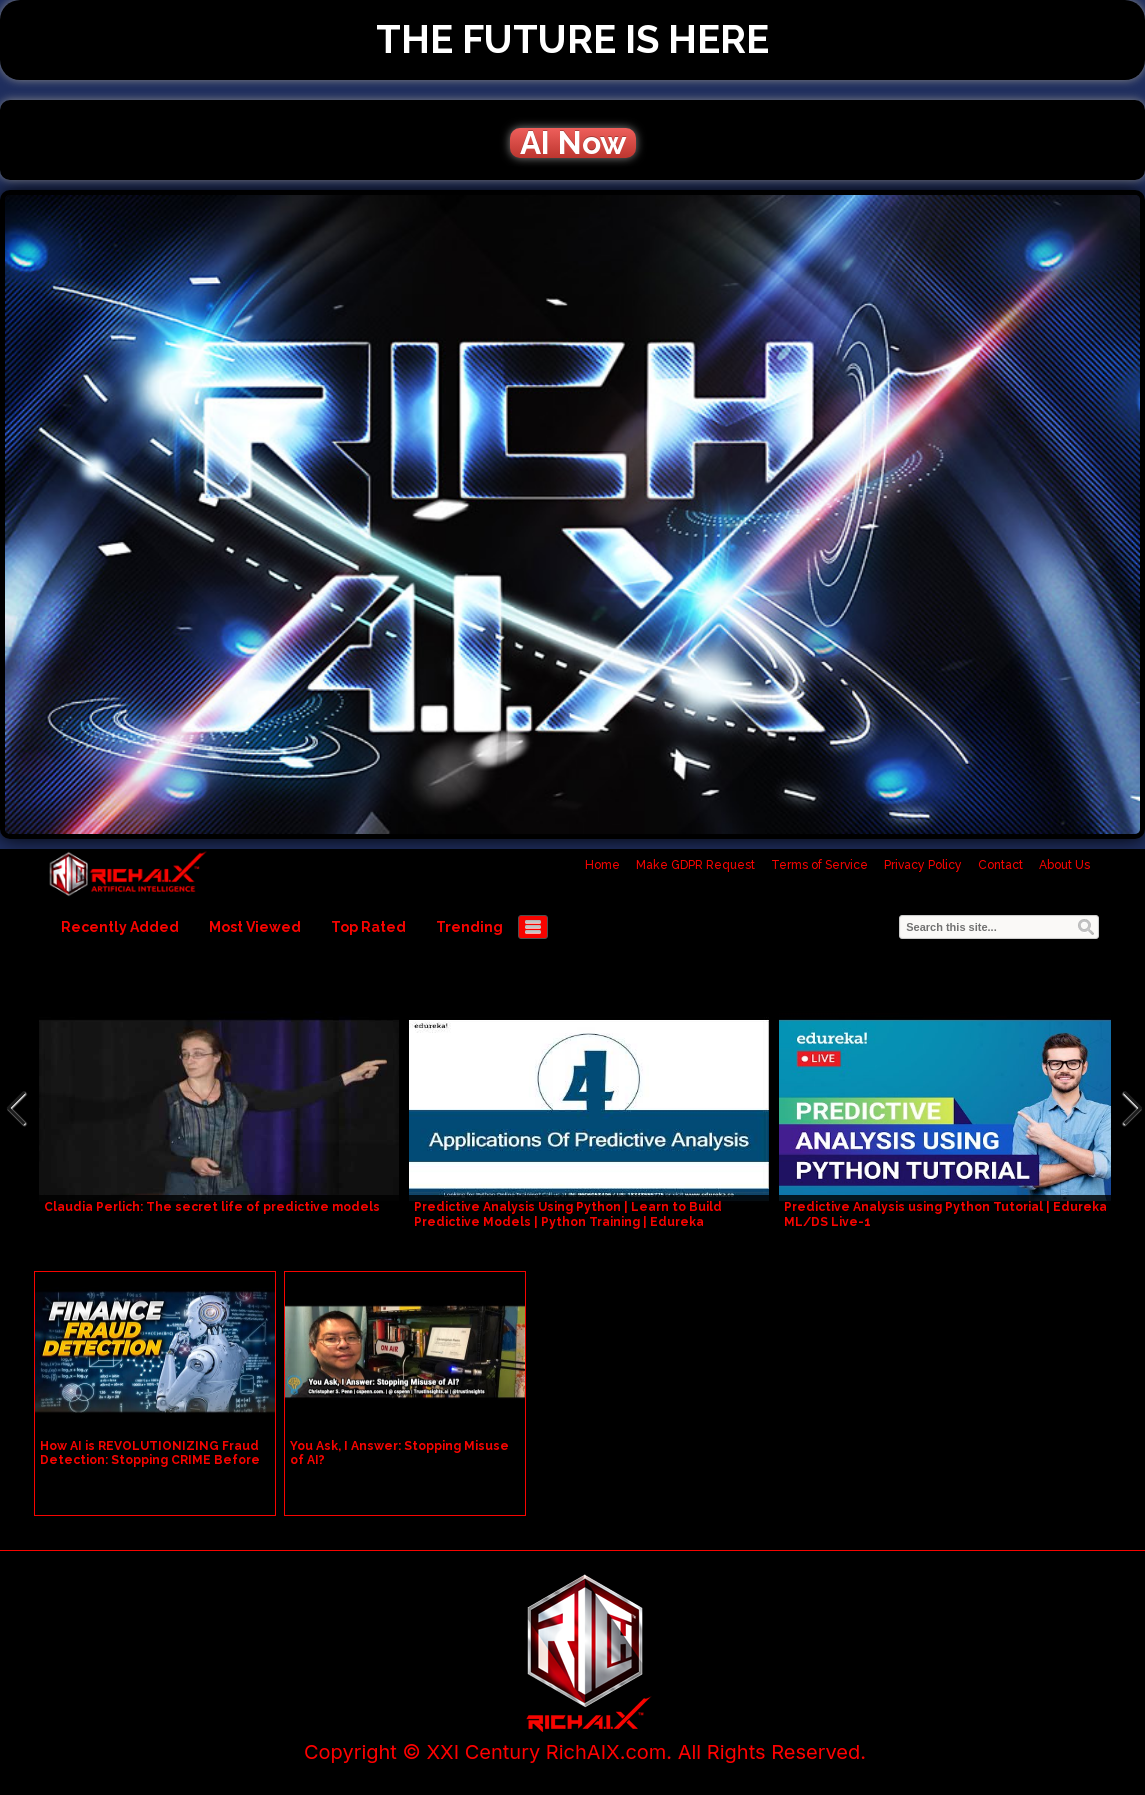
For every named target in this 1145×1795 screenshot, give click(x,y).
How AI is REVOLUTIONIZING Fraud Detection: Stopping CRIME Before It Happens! (150, 1460)
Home (602, 865)
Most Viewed (255, 927)
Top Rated (368, 927)
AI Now (573, 143)
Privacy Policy (923, 865)
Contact (1000, 865)
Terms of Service (819, 865)
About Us (1064, 865)
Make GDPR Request (695, 865)
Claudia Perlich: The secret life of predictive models (212, 1207)
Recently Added (120, 927)
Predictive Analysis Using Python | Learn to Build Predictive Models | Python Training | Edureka (568, 1214)
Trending (469, 927)
